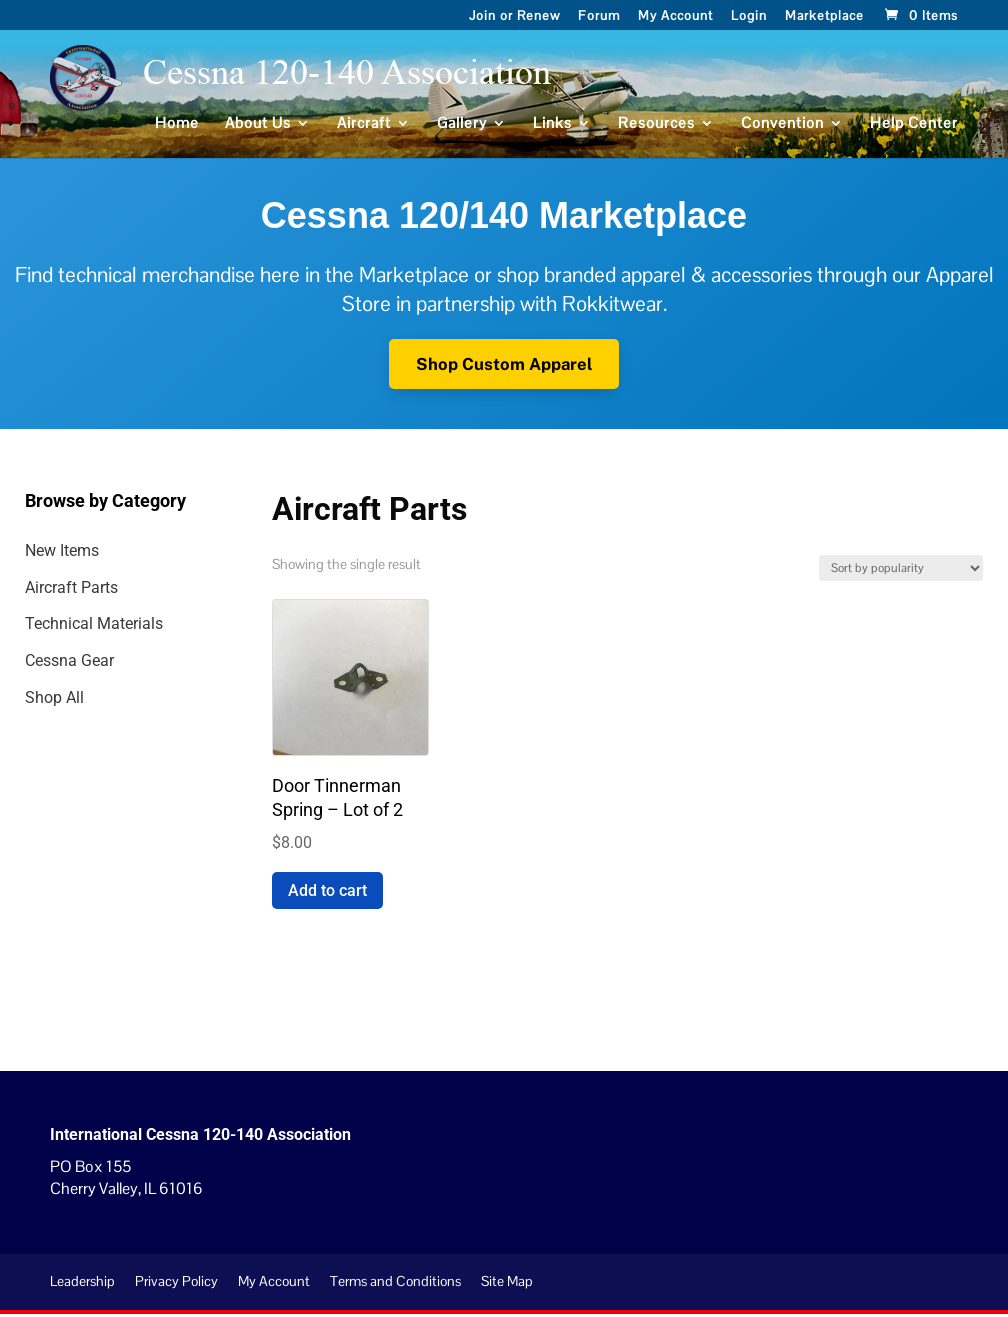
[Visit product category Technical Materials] (134, 628)
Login (749, 17)
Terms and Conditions (395, 1285)
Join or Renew (514, 17)
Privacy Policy (176, 1285)
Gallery (462, 128)
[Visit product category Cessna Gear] (134, 665)
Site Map (507, 1285)
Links (552, 128)
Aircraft (364, 128)
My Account (675, 17)
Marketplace (824, 17)
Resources (656, 128)
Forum (599, 17)
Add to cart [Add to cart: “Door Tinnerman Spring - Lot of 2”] (327, 893)
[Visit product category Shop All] (134, 702)
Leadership (82, 1285)
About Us (258, 128)
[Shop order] (901, 572)
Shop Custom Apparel (504, 365)
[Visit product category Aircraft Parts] (134, 591)
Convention (782, 128)
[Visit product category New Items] (134, 555)
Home (177, 128)
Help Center (914, 128)
